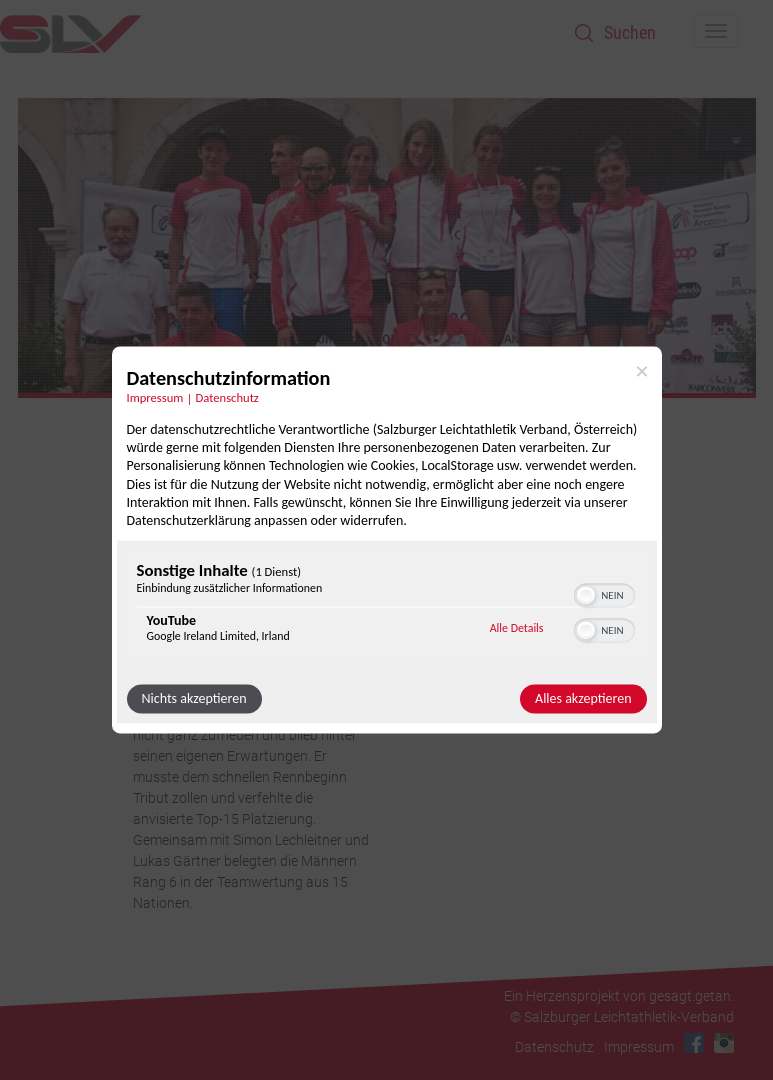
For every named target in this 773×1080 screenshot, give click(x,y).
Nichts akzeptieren (194, 699)
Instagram (724, 1043)
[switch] (604, 594)
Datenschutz (554, 1047)
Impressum (639, 1047)
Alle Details (517, 628)
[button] (586, 596)
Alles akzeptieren (583, 699)
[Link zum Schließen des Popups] (642, 371)
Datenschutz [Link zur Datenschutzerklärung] (227, 397)
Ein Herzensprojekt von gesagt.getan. (619, 996)
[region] (387, 607)
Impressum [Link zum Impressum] (155, 397)
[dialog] (387, 539)
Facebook (694, 1043)
